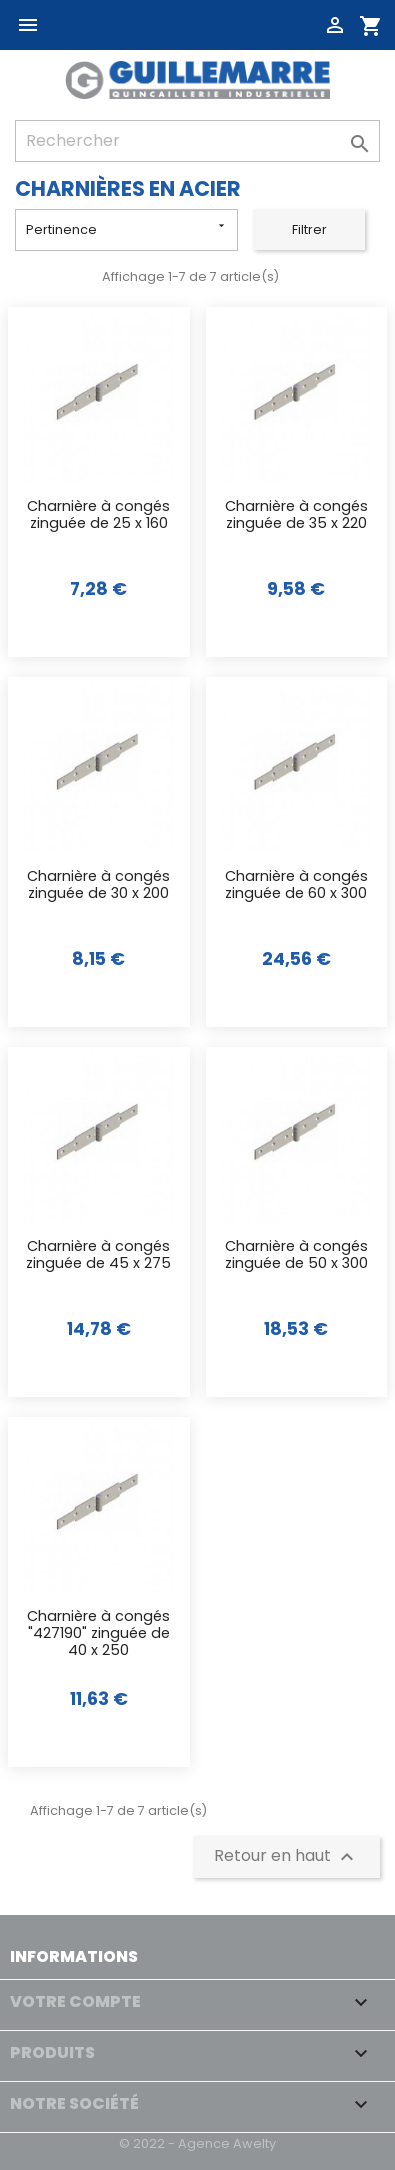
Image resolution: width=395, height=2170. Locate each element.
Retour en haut (286, 1856)
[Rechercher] (197, 141)
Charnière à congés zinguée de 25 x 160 (98, 515)
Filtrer (309, 229)
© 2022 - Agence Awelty (197, 2143)
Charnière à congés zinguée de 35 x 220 (296, 515)
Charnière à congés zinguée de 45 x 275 (98, 1255)
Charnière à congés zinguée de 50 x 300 (296, 1255)
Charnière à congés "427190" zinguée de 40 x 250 (98, 1634)
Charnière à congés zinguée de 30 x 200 (98, 885)
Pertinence (127, 228)
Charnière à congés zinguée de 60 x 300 (296, 885)
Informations (74, 1956)
